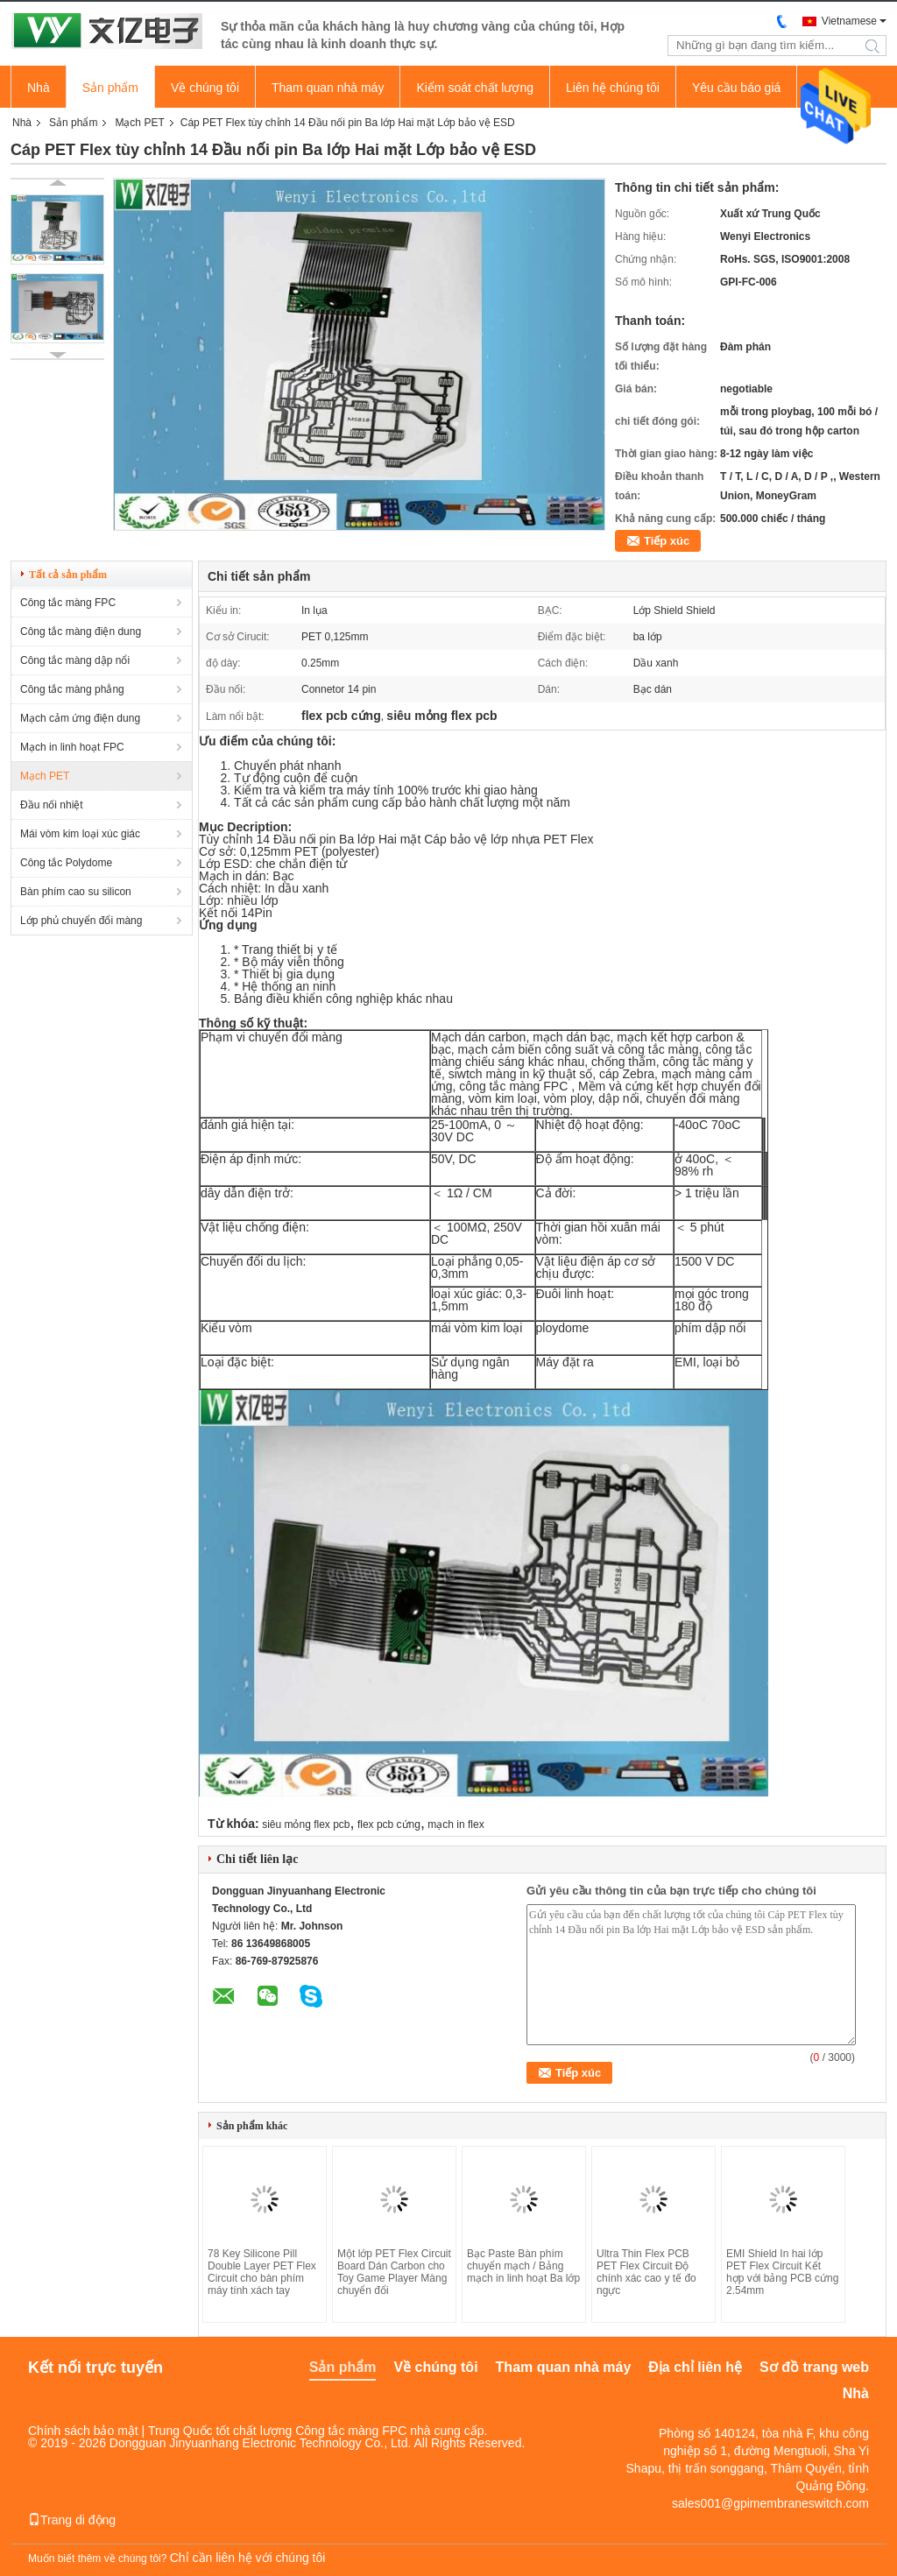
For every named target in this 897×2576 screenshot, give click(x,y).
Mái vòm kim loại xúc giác (80, 834)
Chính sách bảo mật (83, 2431)
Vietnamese (849, 21)
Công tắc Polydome (66, 863)
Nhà (38, 88)
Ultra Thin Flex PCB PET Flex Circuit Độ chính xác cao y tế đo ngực (646, 2272)
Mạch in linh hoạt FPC (72, 747)
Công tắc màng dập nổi (75, 660)
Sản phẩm (110, 88)
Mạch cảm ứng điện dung (80, 718)
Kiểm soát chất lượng (474, 88)
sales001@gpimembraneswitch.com (770, 2503)
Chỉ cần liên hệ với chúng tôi (248, 2558)
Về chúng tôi (205, 88)
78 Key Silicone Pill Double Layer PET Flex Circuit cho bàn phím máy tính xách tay (262, 2272)
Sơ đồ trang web (814, 2367)
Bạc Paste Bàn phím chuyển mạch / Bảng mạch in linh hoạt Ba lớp (523, 2266)
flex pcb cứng (388, 1824)
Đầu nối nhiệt (51, 805)
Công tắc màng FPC (68, 602)
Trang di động (72, 2520)
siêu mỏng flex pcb (306, 1824)
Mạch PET (139, 122)
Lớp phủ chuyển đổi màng (81, 920)
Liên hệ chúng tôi (613, 88)
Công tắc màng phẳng (72, 689)
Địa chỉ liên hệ (695, 2367)
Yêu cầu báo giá (736, 88)
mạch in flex (455, 1824)
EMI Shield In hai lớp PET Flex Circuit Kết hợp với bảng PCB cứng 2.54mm (782, 2272)
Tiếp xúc (666, 540)
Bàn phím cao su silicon (75, 892)
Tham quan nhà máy (328, 88)
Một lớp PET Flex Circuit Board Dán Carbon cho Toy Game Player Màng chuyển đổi (394, 2272)
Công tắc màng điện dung (80, 631)
